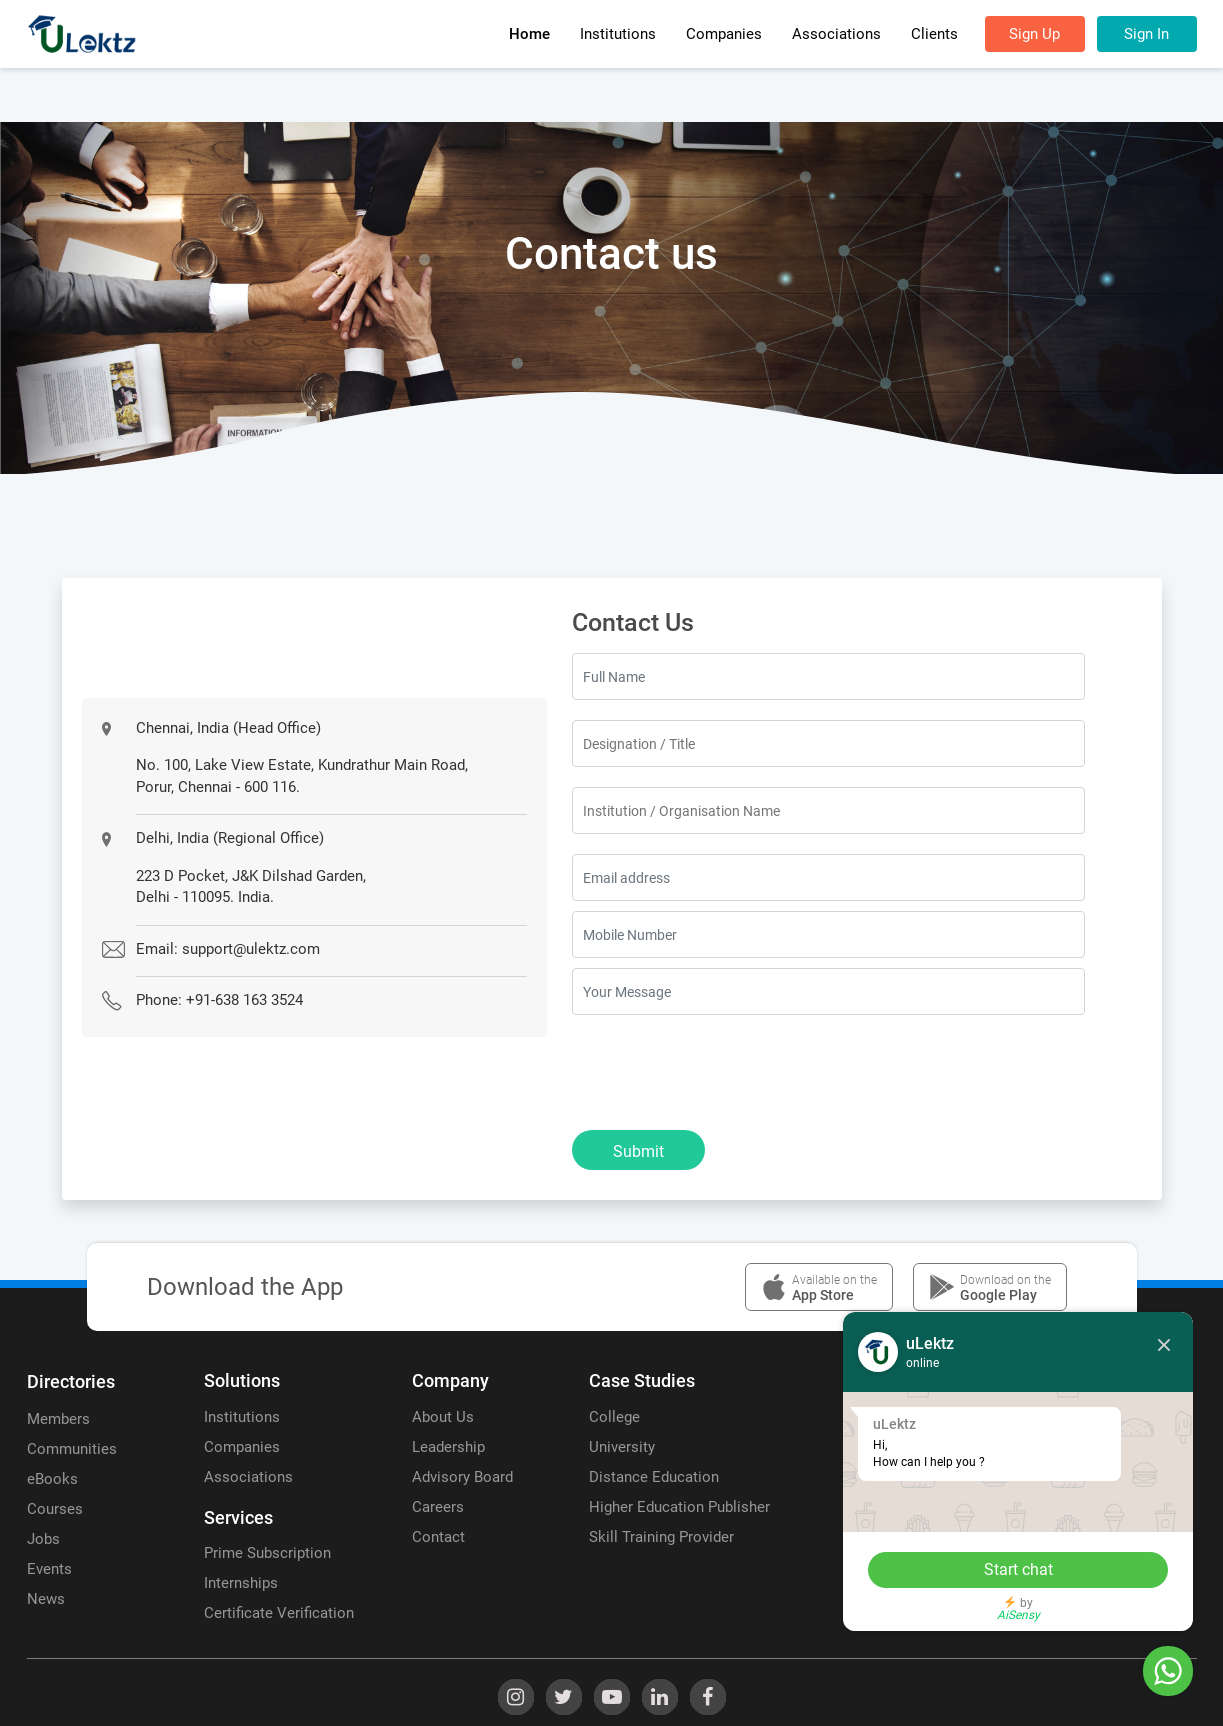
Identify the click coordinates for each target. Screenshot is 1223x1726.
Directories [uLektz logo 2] (71, 1381)
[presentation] (724, 1074)
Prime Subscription (267, 1553)
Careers (438, 1507)
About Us (443, 1417)
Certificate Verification (279, 1613)
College (614, 1417)
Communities (72, 1449)
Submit (638, 1151)
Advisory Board (462, 1477)
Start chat (1018, 1569)
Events (49, 1569)
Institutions (242, 1417)
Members (58, 1419)
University (622, 1447)
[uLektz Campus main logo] (82, 33)
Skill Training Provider (661, 1537)
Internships (241, 1583)
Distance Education (654, 1477)
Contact (438, 1537)
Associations (248, 1477)
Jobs (43, 1539)
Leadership (448, 1447)
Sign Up (1034, 34)
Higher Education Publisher (679, 1507)
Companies (242, 1447)
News (46, 1599)
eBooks (52, 1479)
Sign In (1146, 34)
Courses (55, 1509)
